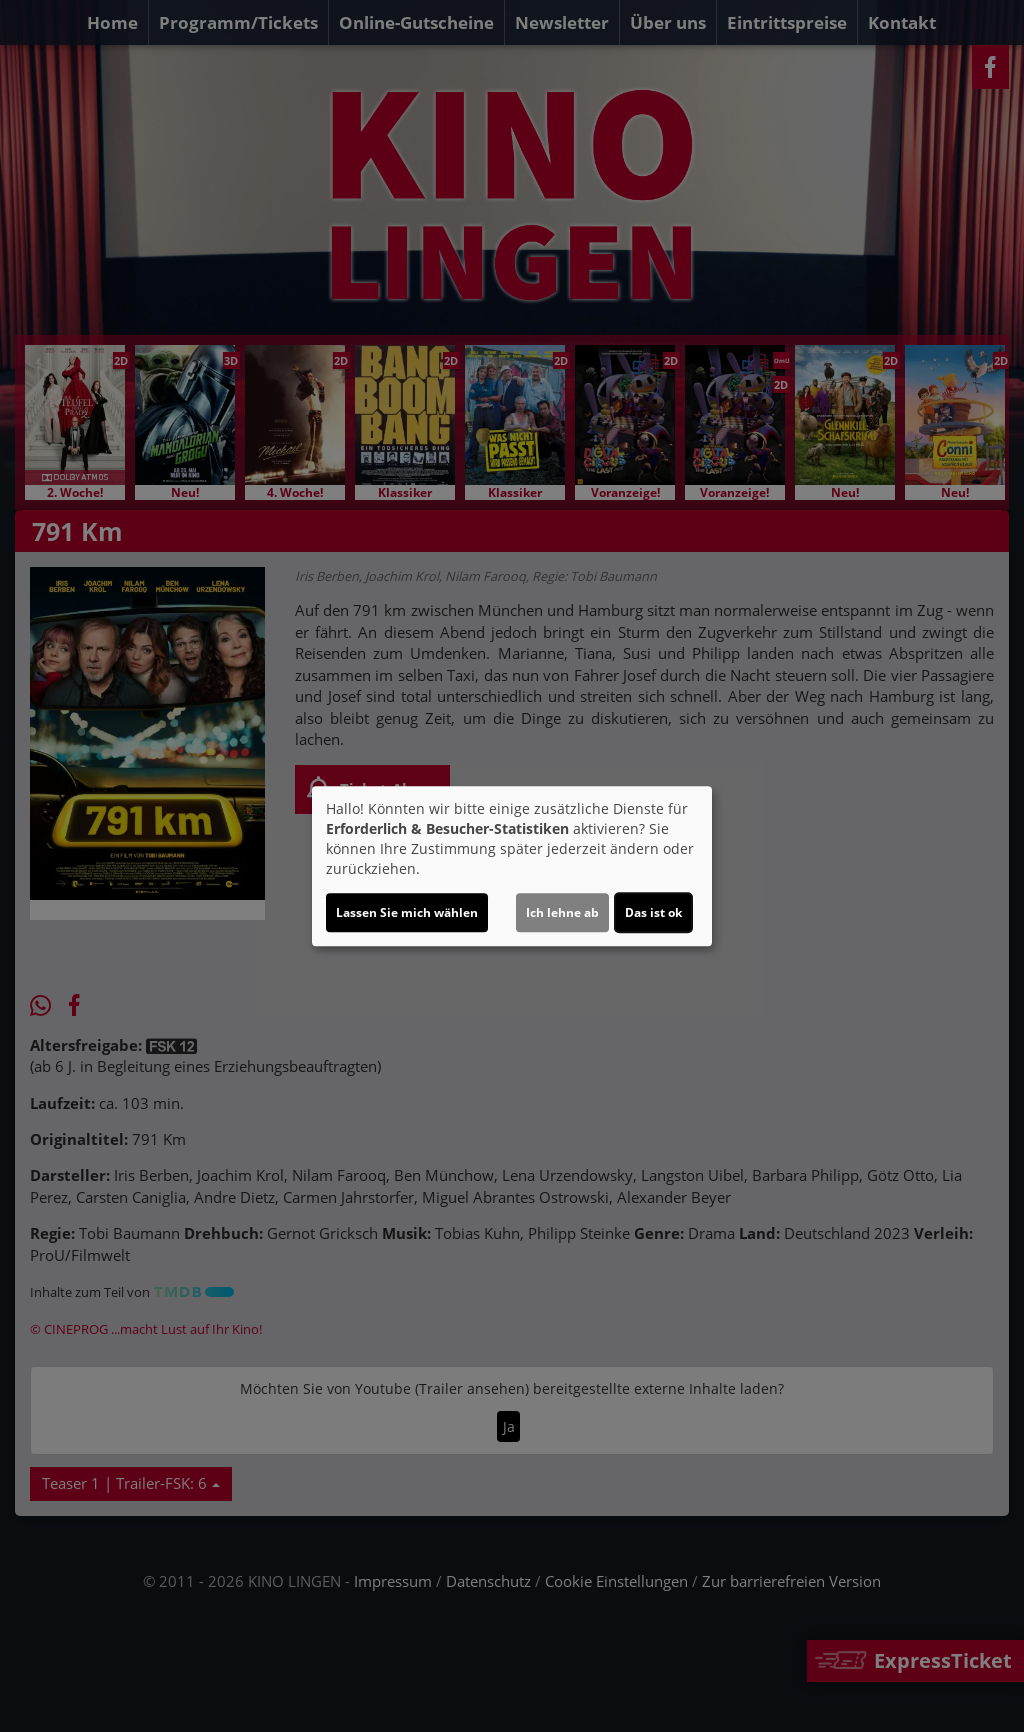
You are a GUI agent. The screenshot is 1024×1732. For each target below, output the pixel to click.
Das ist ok (653, 912)
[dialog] (512, 866)
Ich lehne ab (562, 912)
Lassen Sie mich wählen (407, 912)
